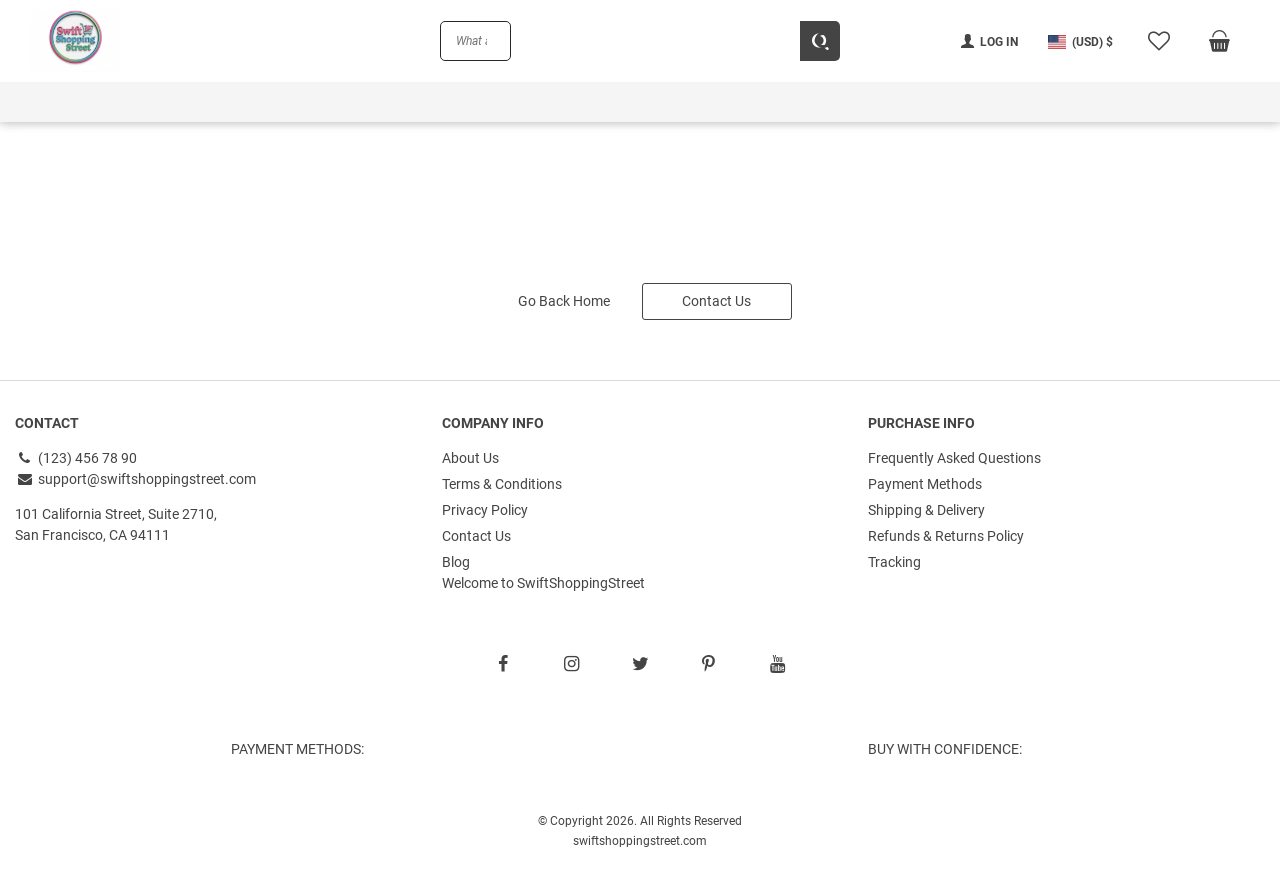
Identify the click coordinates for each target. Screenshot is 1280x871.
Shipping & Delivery (926, 510)
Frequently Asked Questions (954, 458)
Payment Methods (925, 484)
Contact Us (716, 301)
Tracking (894, 562)
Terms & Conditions (502, 484)
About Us (470, 458)
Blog (456, 562)
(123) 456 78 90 (76, 458)
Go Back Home (564, 301)
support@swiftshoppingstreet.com (135, 479)
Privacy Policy (485, 510)
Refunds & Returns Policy (946, 536)
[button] (1080, 41)
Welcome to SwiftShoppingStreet (543, 583)
